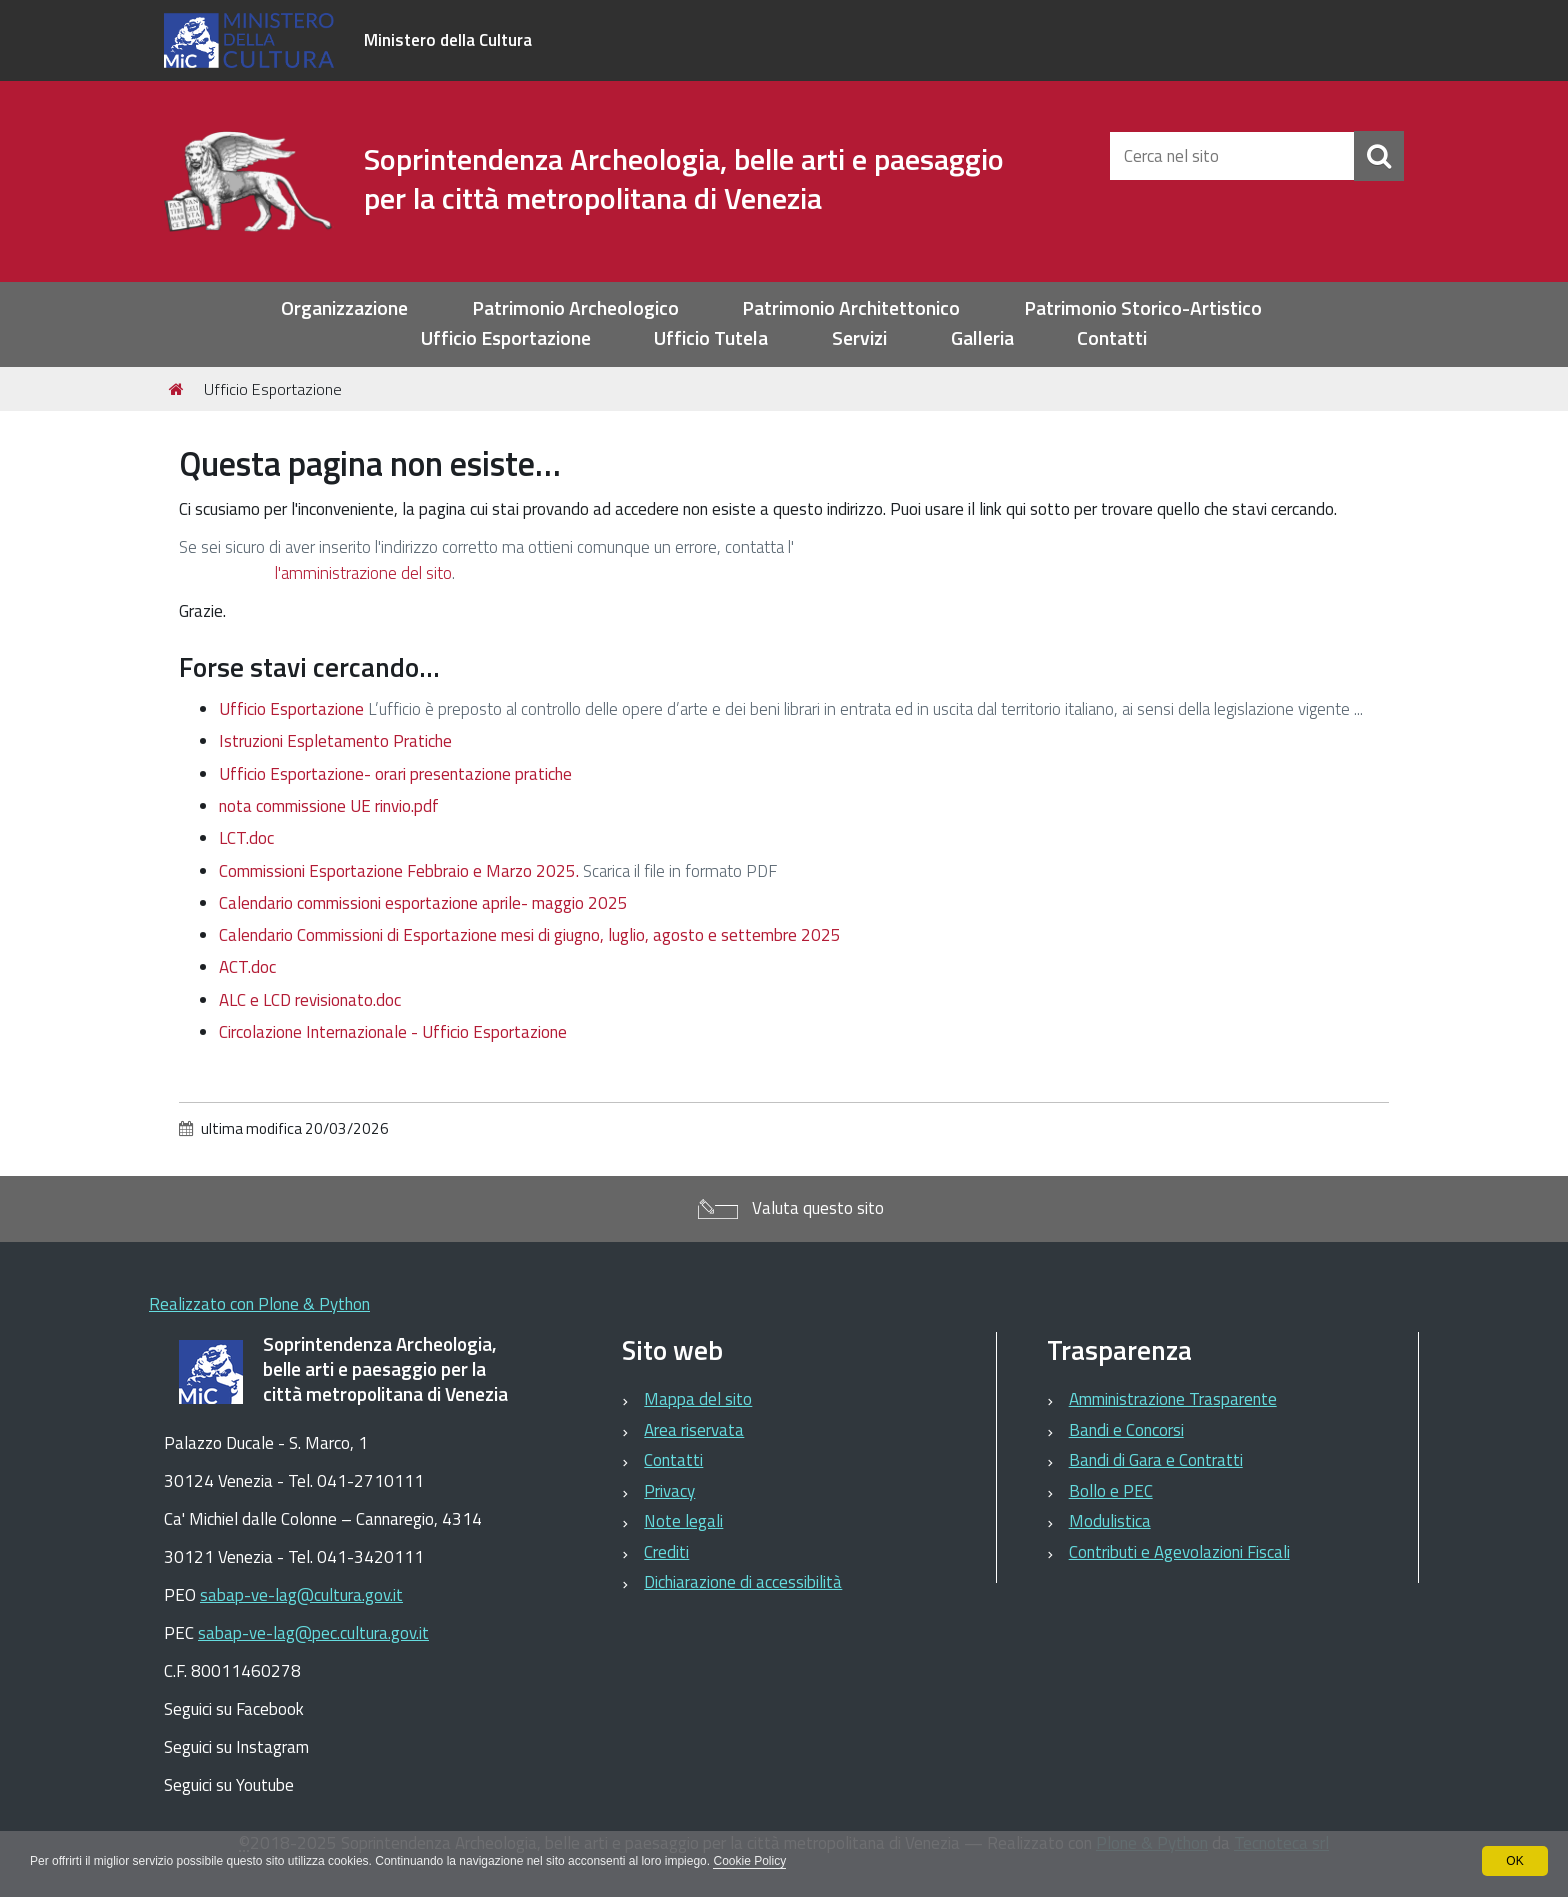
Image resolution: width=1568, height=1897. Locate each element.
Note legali (683, 1521)
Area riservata (694, 1430)
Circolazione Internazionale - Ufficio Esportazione (393, 1032)
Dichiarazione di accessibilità (743, 1582)
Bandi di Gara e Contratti (1156, 1460)
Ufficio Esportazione (506, 338)
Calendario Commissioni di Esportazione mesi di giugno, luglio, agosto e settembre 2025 (530, 935)
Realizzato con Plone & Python (259, 1304)
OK (1514, 1861)
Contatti (1112, 338)
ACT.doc (247, 967)
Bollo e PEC (1111, 1491)
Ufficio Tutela (711, 338)
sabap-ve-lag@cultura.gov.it (301, 1595)
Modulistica (1110, 1521)
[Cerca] (1379, 156)
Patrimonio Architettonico (851, 308)
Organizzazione (344, 308)
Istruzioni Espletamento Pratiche (335, 741)
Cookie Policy (749, 1861)
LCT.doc (246, 838)
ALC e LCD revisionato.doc (310, 1000)
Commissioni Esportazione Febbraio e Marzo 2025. (399, 871)
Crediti (666, 1552)
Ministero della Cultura (448, 40)
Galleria (982, 338)
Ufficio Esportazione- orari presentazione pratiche (395, 774)
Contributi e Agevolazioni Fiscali (1179, 1552)
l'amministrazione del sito (363, 573)
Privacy (669, 1491)
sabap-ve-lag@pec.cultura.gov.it (313, 1633)
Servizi (859, 338)
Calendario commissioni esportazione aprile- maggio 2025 (423, 903)
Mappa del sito (698, 1399)
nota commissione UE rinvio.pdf (329, 806)
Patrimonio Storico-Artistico (1143, 308)
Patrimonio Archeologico (575, 308)
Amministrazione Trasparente (1173, 1399)
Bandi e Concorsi (1126, 1430)
